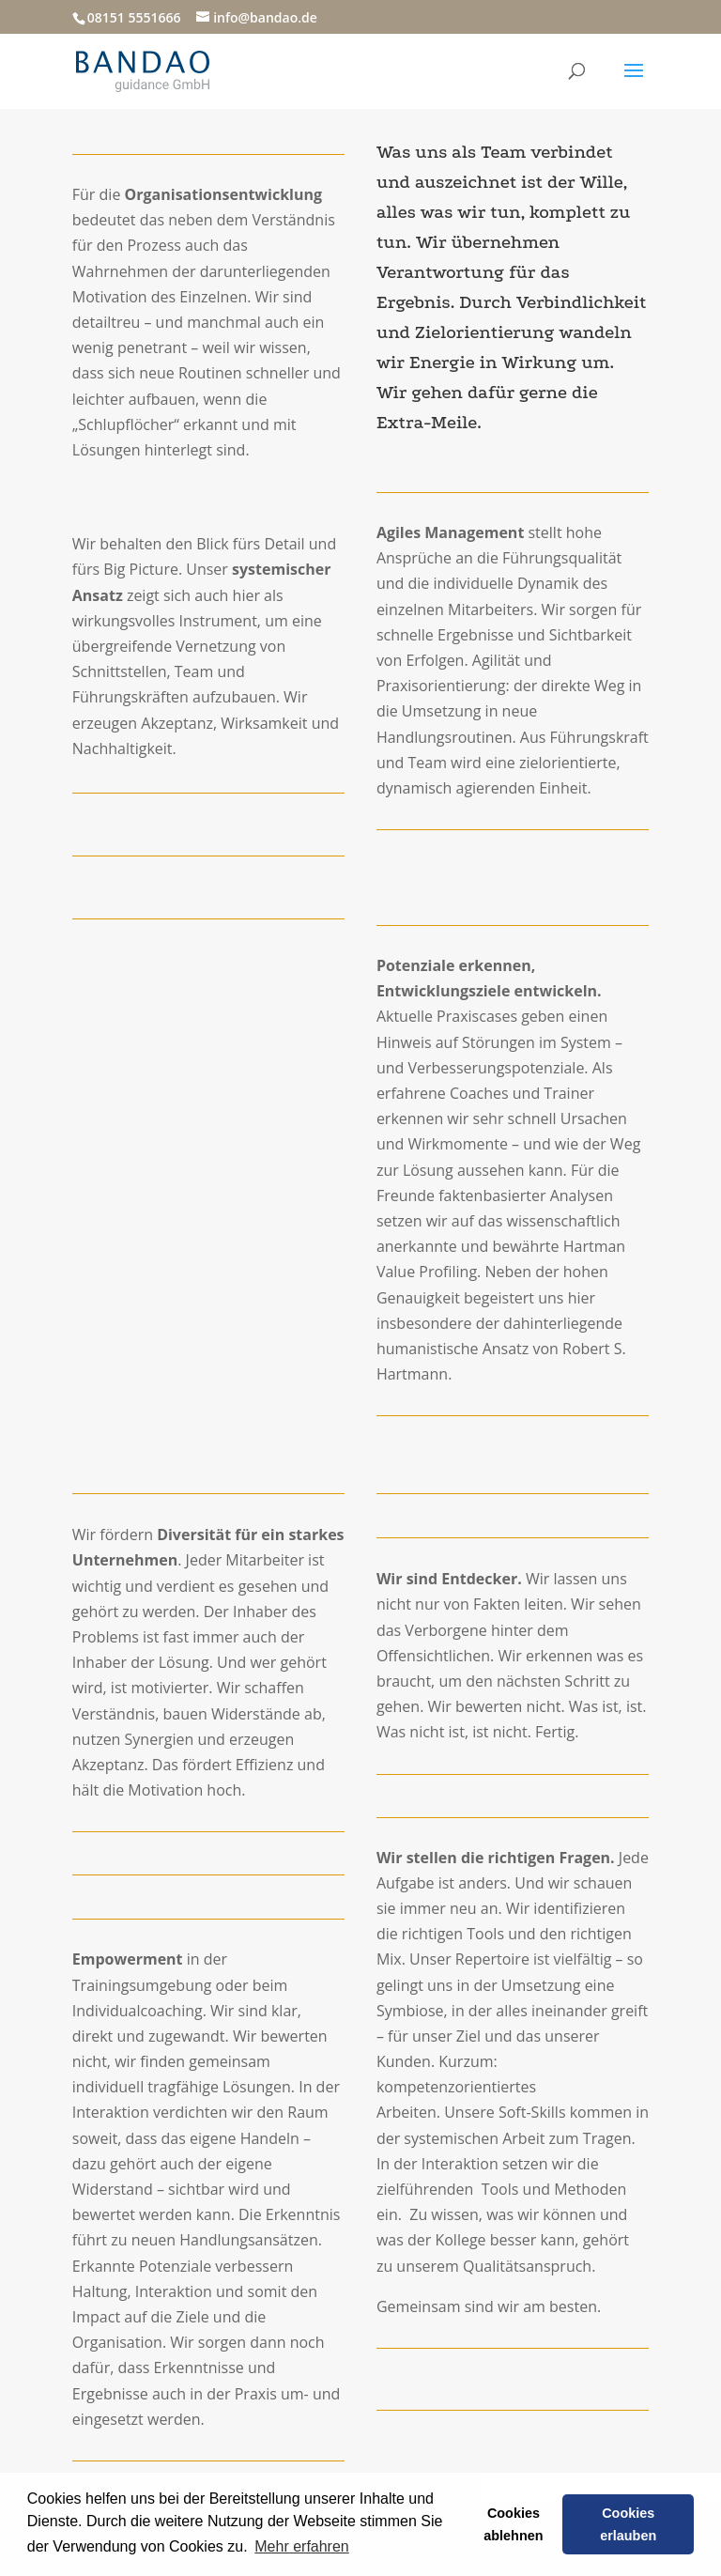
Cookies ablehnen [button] (513, 2524)
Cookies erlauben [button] (628, 2524)
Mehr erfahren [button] (301, 2546)
